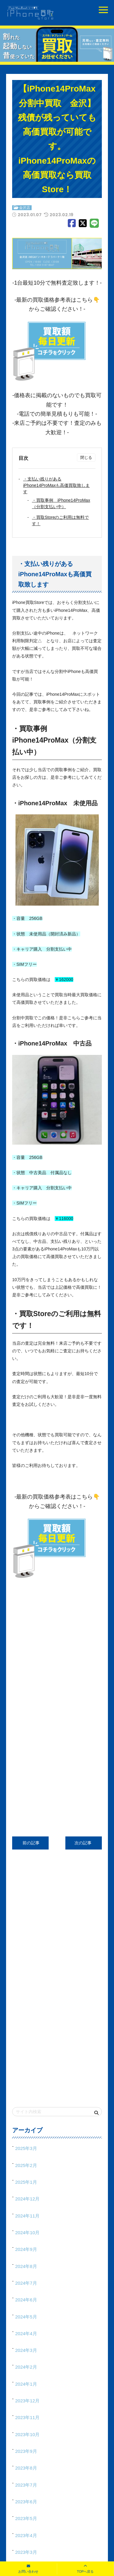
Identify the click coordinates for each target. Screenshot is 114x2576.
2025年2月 (26, 2165)
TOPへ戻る (85, 2571)
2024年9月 (26, 2249)
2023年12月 (27, 2400)
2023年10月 (27, 2434)
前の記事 (30, 1842)
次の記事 (83, 1842)
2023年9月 (26, 2451)
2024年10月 (27, 2232)
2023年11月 (27, 2417)
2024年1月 (26, 2384)
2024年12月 (27, 2198)
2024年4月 (26, 2333)
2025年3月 (26, 2148)
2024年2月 (26, 2367)
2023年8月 (26, 2467)
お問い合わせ (28, 2571)
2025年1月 (26, 2182)
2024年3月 (26, 2350)
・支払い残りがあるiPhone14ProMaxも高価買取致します (56, 485)
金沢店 (24, 208)
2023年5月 (26, 2518)
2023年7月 (26, 2485)
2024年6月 (26, 2299)
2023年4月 (26, 2535)
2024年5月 (26, 2316)
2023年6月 (26, 2501)
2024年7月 (26, 2283)
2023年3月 (26, 2552)
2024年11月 (27, 2215)
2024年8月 (26, 2266)
